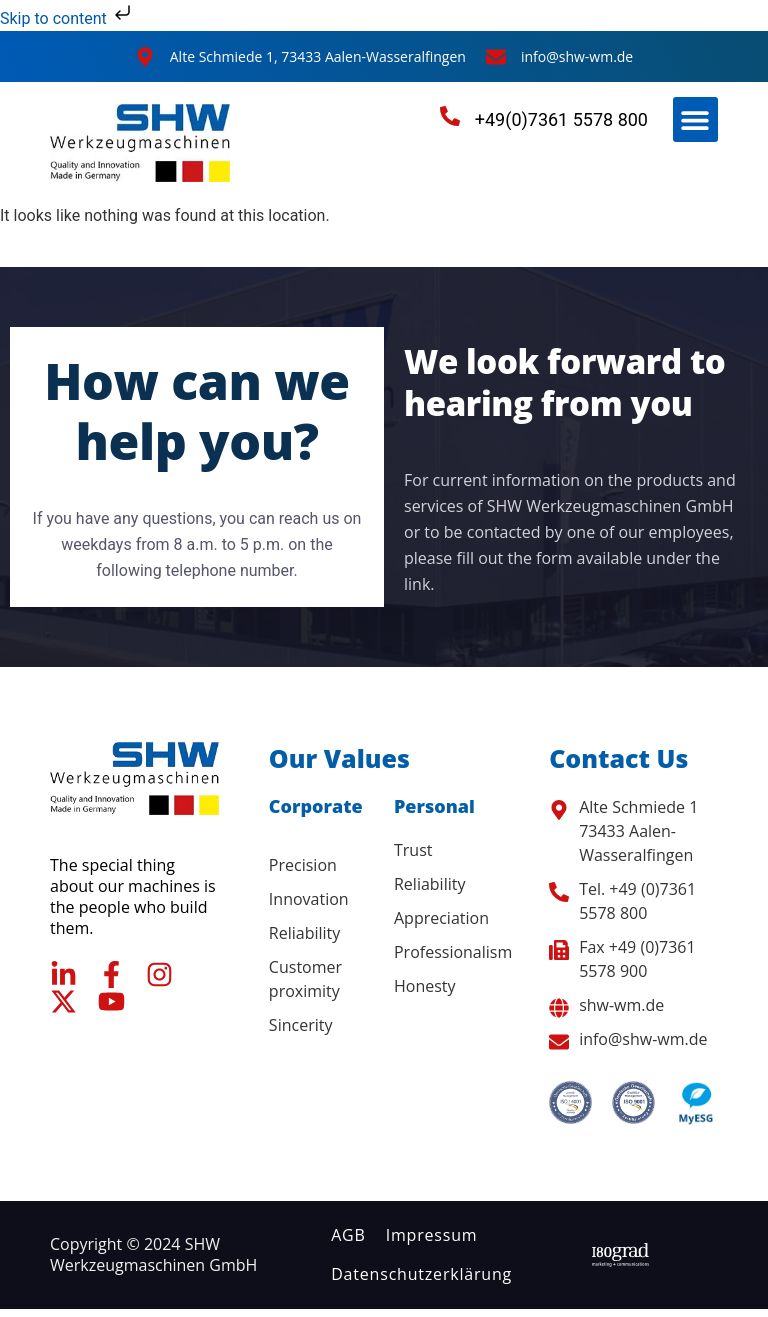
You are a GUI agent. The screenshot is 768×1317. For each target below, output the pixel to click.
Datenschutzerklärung (421, 1274)
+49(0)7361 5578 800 (561, 119)
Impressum (432, 1235)
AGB (348, 1235)
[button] (695, 119)
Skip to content (67, 18)
